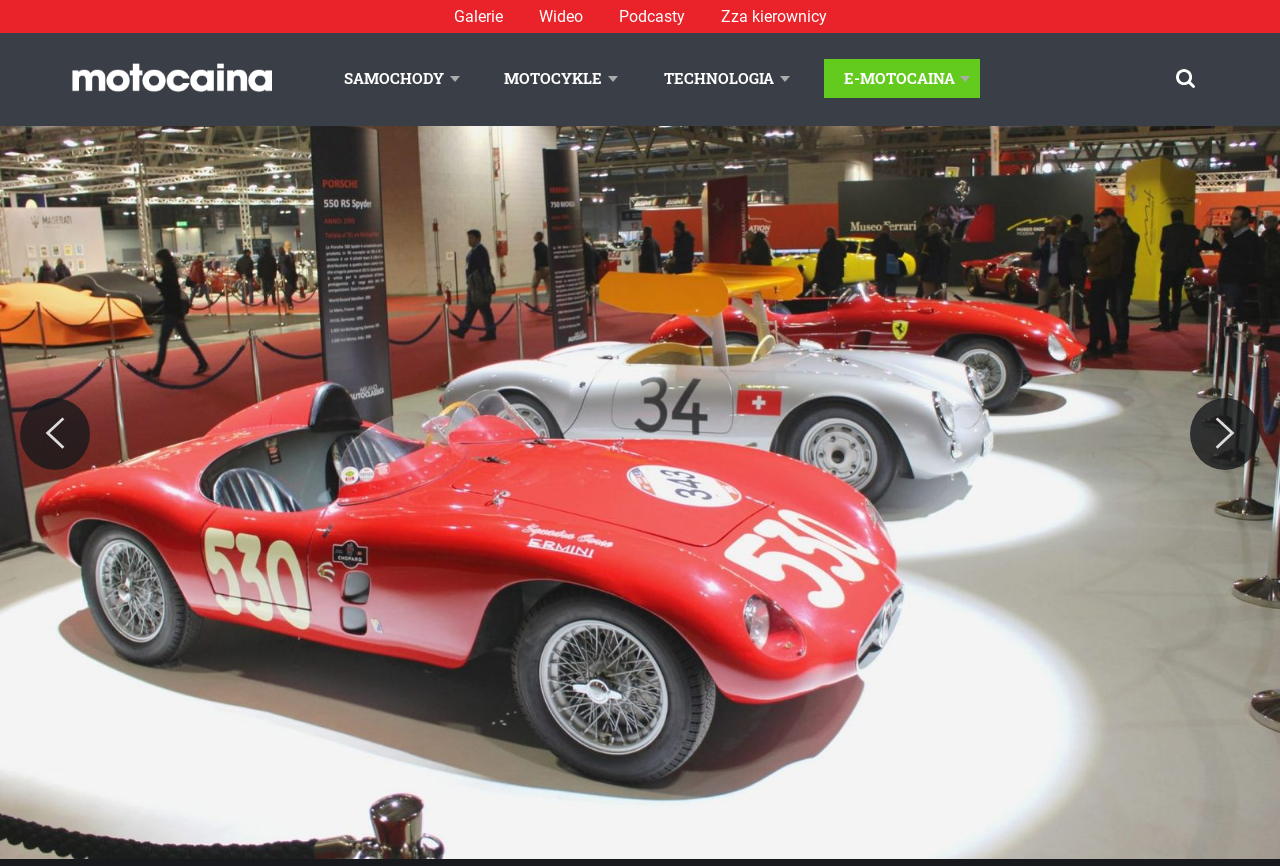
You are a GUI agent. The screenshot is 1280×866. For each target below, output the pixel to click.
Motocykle (553, 78)
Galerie (478, 16)
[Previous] (55, 434)
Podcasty (652, 16)
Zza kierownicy (774, 16)
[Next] (1225, 434)
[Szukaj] (1185, 78)
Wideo (561, 16)
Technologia (719, 78)
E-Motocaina (899, 78)
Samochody (394, 78)
